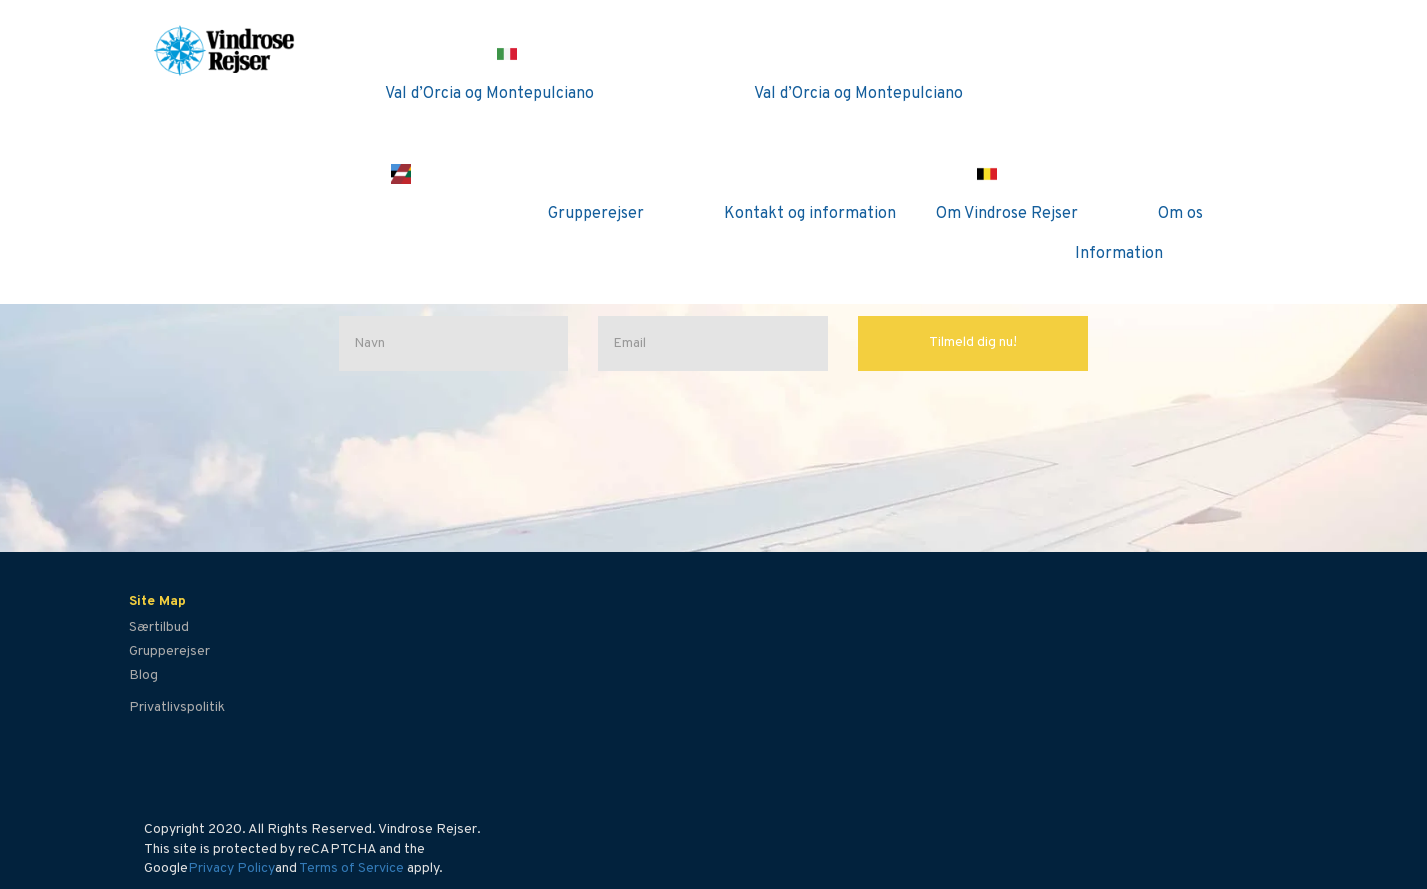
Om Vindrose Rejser (1007, 214)
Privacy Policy (231, 868)
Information (1119, 254)
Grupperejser (596, 214)
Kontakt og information (810, 214)
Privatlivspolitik (177, 707)
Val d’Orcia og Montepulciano (489, 94)
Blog (143, 675)
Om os (1180, 214)
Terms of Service (351, 868)
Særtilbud (159, 627)
